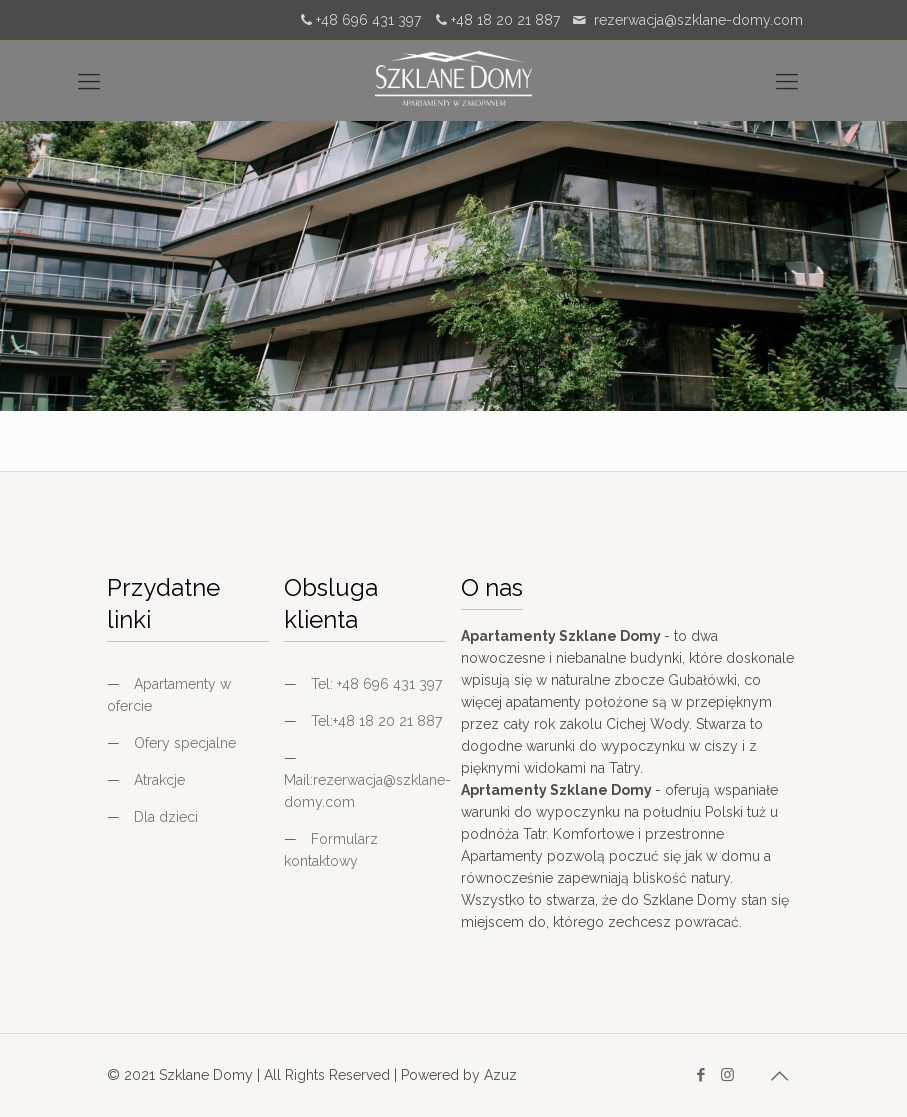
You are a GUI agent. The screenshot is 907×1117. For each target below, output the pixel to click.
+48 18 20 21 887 (505, 20)
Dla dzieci (166, 817)
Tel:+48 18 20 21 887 (376, 721)
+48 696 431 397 (368, 20)
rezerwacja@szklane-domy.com (698, 20)
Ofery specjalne (185, 743)
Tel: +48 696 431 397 (376, 684)
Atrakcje (159, 780)
